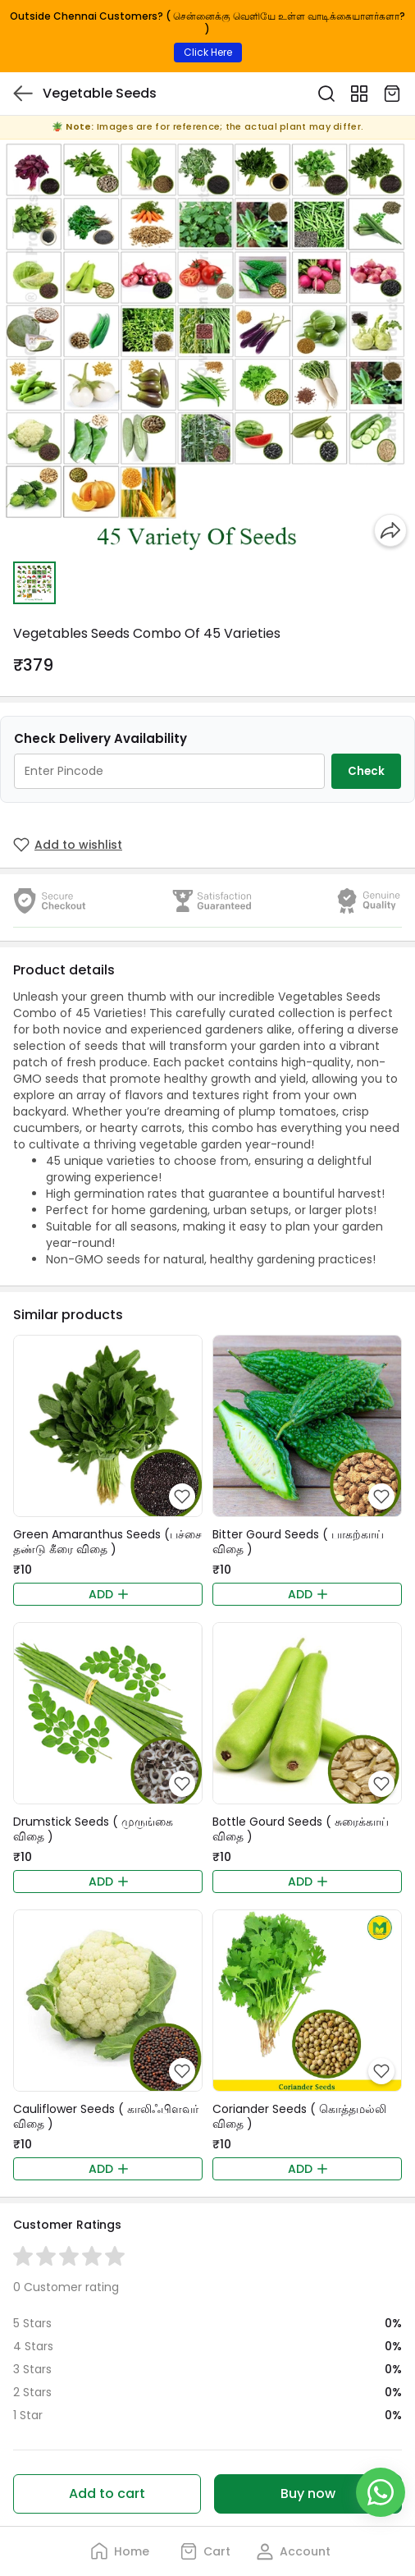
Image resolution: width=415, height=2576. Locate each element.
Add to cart (107, 2493)
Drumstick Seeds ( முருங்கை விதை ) (93, 1829)
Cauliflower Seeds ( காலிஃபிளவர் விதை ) (105, 2116)
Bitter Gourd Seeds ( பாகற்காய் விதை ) (298, 1541)
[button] (34, 582)
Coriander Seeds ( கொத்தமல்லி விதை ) (299, 2116)
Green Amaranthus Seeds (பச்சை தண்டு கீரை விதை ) (107, 1541)
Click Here (208, 52)
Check (366, 771)
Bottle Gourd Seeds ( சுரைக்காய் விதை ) (300, 1829)
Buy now (307, 2493)
